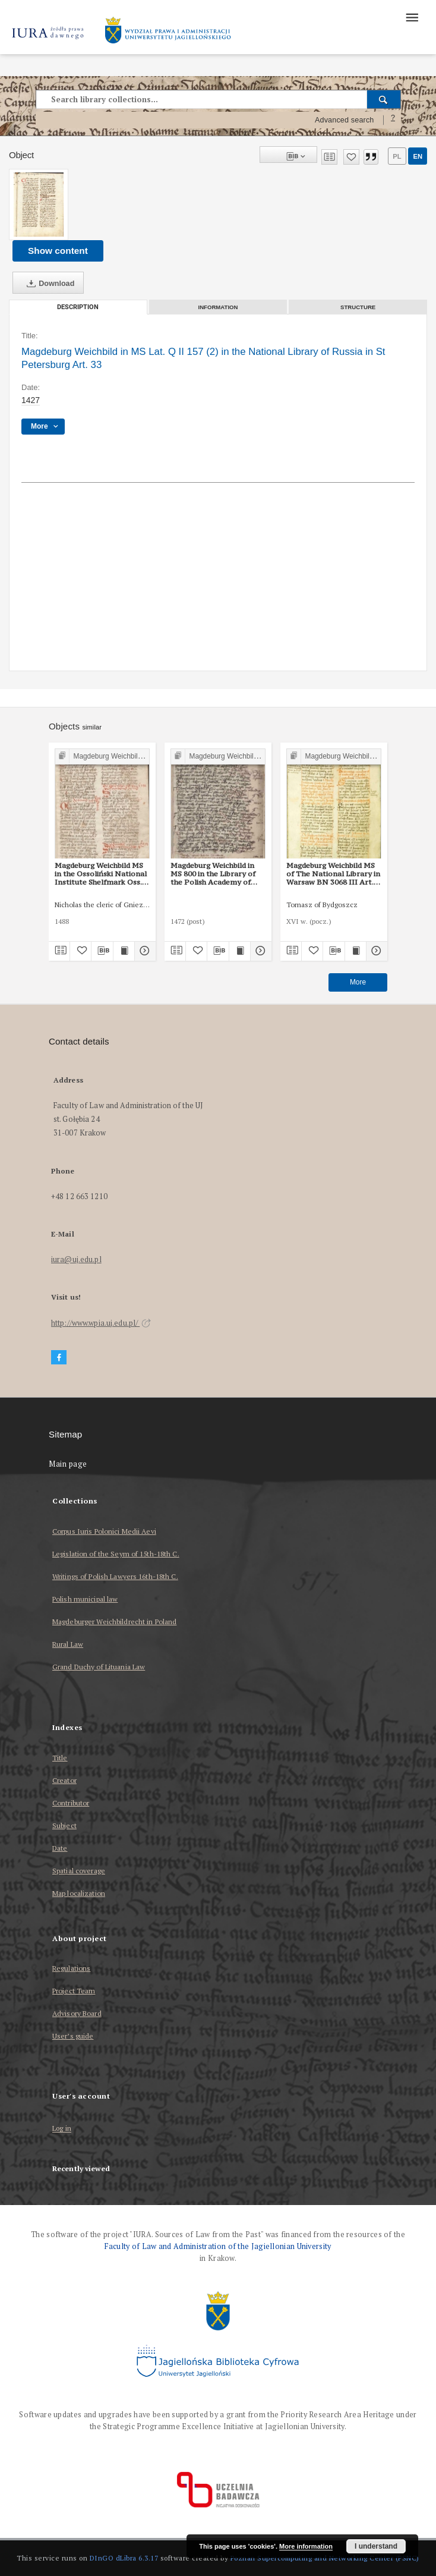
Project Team (73, 1990)
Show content (58, 251)
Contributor (70, 1802)
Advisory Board (77, 2013)
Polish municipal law (85, 1598)
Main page (68, 1464)
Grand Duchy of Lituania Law (98, 1666)
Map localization (78, 1893)
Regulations (71, 1968)
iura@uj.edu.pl (76, 1259)
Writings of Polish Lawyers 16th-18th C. (115, 1576)
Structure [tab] (357, 307)
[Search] (384, 99)
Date (59, 1848)
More (358, 982)
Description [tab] (78, 307)
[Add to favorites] (351, 157)
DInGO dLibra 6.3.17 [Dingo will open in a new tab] (124, 2557)
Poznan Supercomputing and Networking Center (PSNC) (324, 2557)
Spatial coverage (78, 1870)
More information (306, 2546)
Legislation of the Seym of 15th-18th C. (115, 1553)
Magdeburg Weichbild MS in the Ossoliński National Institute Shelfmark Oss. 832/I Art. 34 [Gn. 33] (101, 874)
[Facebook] (59, 1358)
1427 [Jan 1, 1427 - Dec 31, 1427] (30, 400)
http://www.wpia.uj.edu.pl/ (101, 1323)
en (417, 156)
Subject (64, 1825)
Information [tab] (218, 307)
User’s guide (72, 2035)
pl (397, 156)
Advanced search (344, 120)
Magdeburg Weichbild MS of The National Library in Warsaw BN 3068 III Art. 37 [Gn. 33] (333, 874)
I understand (376, 2546)
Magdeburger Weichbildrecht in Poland (114, 1621)
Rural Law (67, 1644)
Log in (61, 2128)
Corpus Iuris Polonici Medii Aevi (104, 1531)
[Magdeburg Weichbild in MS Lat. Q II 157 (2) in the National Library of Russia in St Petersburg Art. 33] (38, 204)
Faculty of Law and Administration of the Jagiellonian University (218, 2246)
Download (48, 284)
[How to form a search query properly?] (393, 120)
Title (60, 1757)
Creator (64, 1780)
